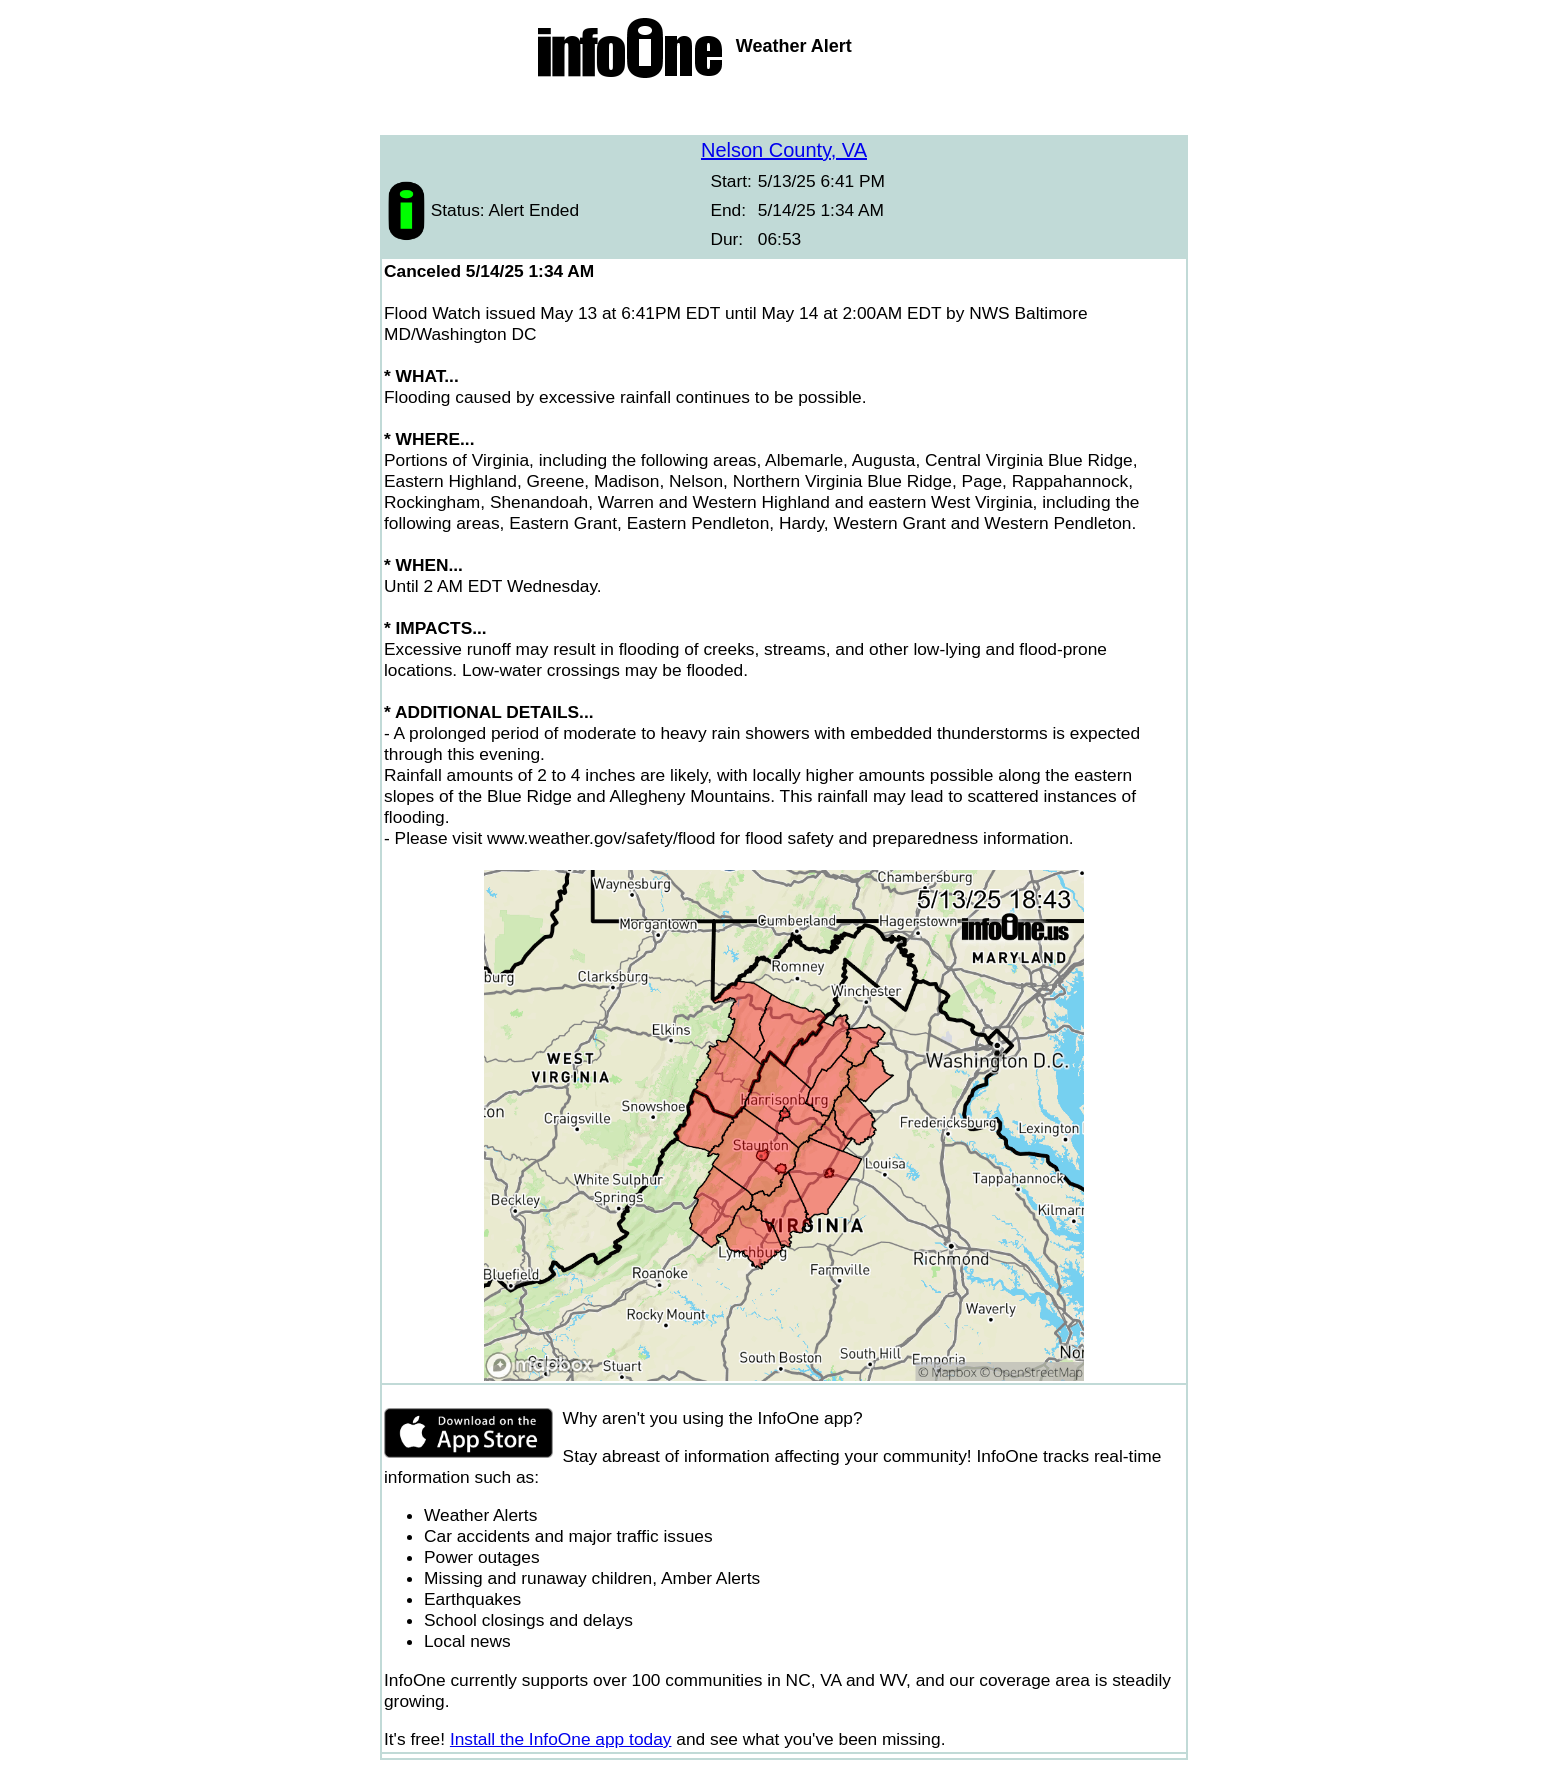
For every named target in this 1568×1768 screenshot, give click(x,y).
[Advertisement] (784, 110)
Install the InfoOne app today (561, 1739)
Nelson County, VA (784, 150)
